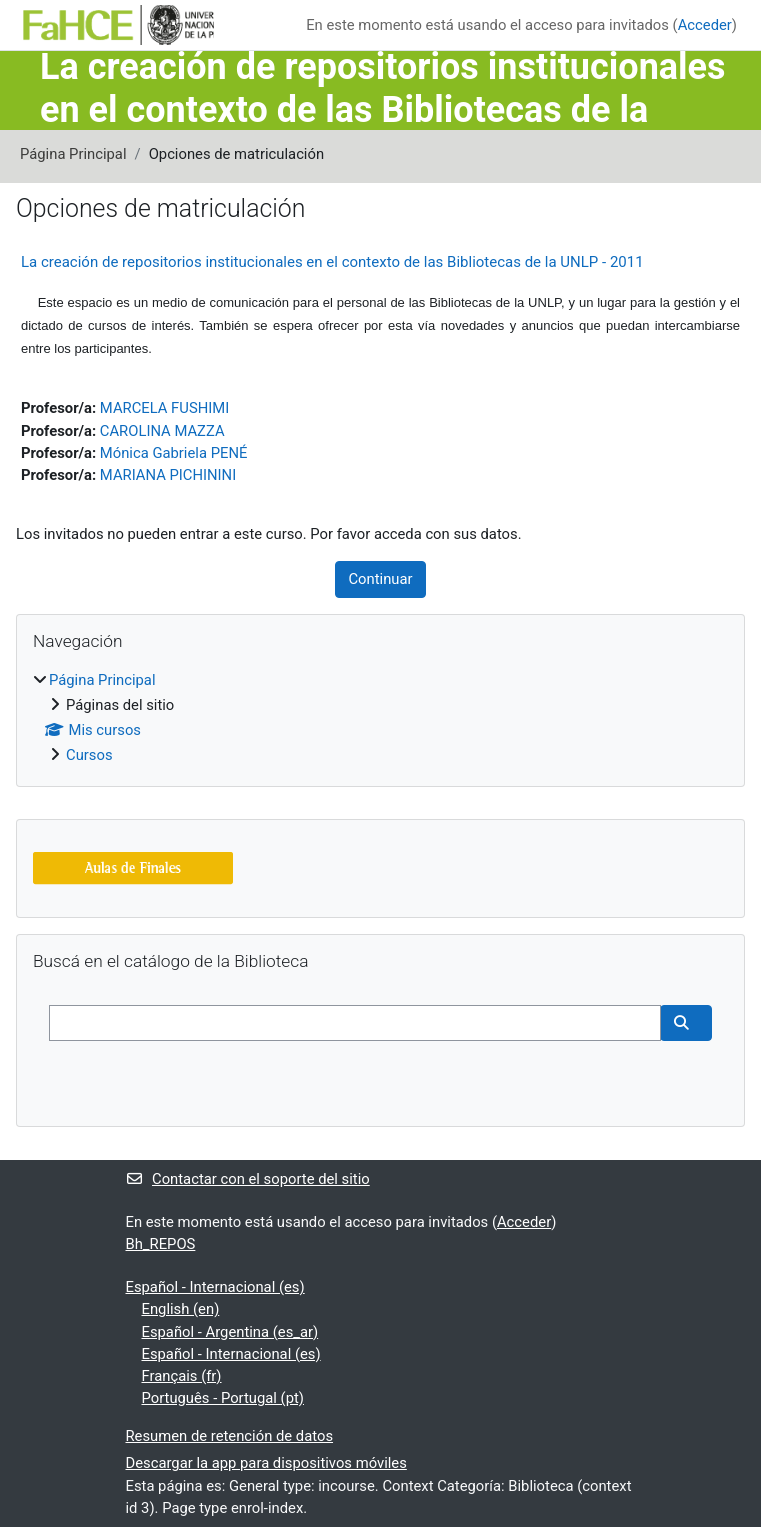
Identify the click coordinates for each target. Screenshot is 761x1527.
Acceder (705, 25)
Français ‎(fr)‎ (182, 1376)
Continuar (380, 579)
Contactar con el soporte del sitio (248, 1179)
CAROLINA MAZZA (162, 431)
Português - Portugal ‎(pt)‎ (223, 1398)
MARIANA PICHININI (168, 475)
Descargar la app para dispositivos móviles (266, 1463)
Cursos (89, 755)
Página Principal (73, 154)
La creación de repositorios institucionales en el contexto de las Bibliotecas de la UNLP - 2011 (332, 262)
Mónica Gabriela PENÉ (174, 453)
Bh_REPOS (161, 1244)
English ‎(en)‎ (181, 1309)
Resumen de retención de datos (230, 1436)
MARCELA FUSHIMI (164, 408)
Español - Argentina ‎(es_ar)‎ (230, 1332)
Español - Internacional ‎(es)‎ (215, 1287)
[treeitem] (380, 718)
